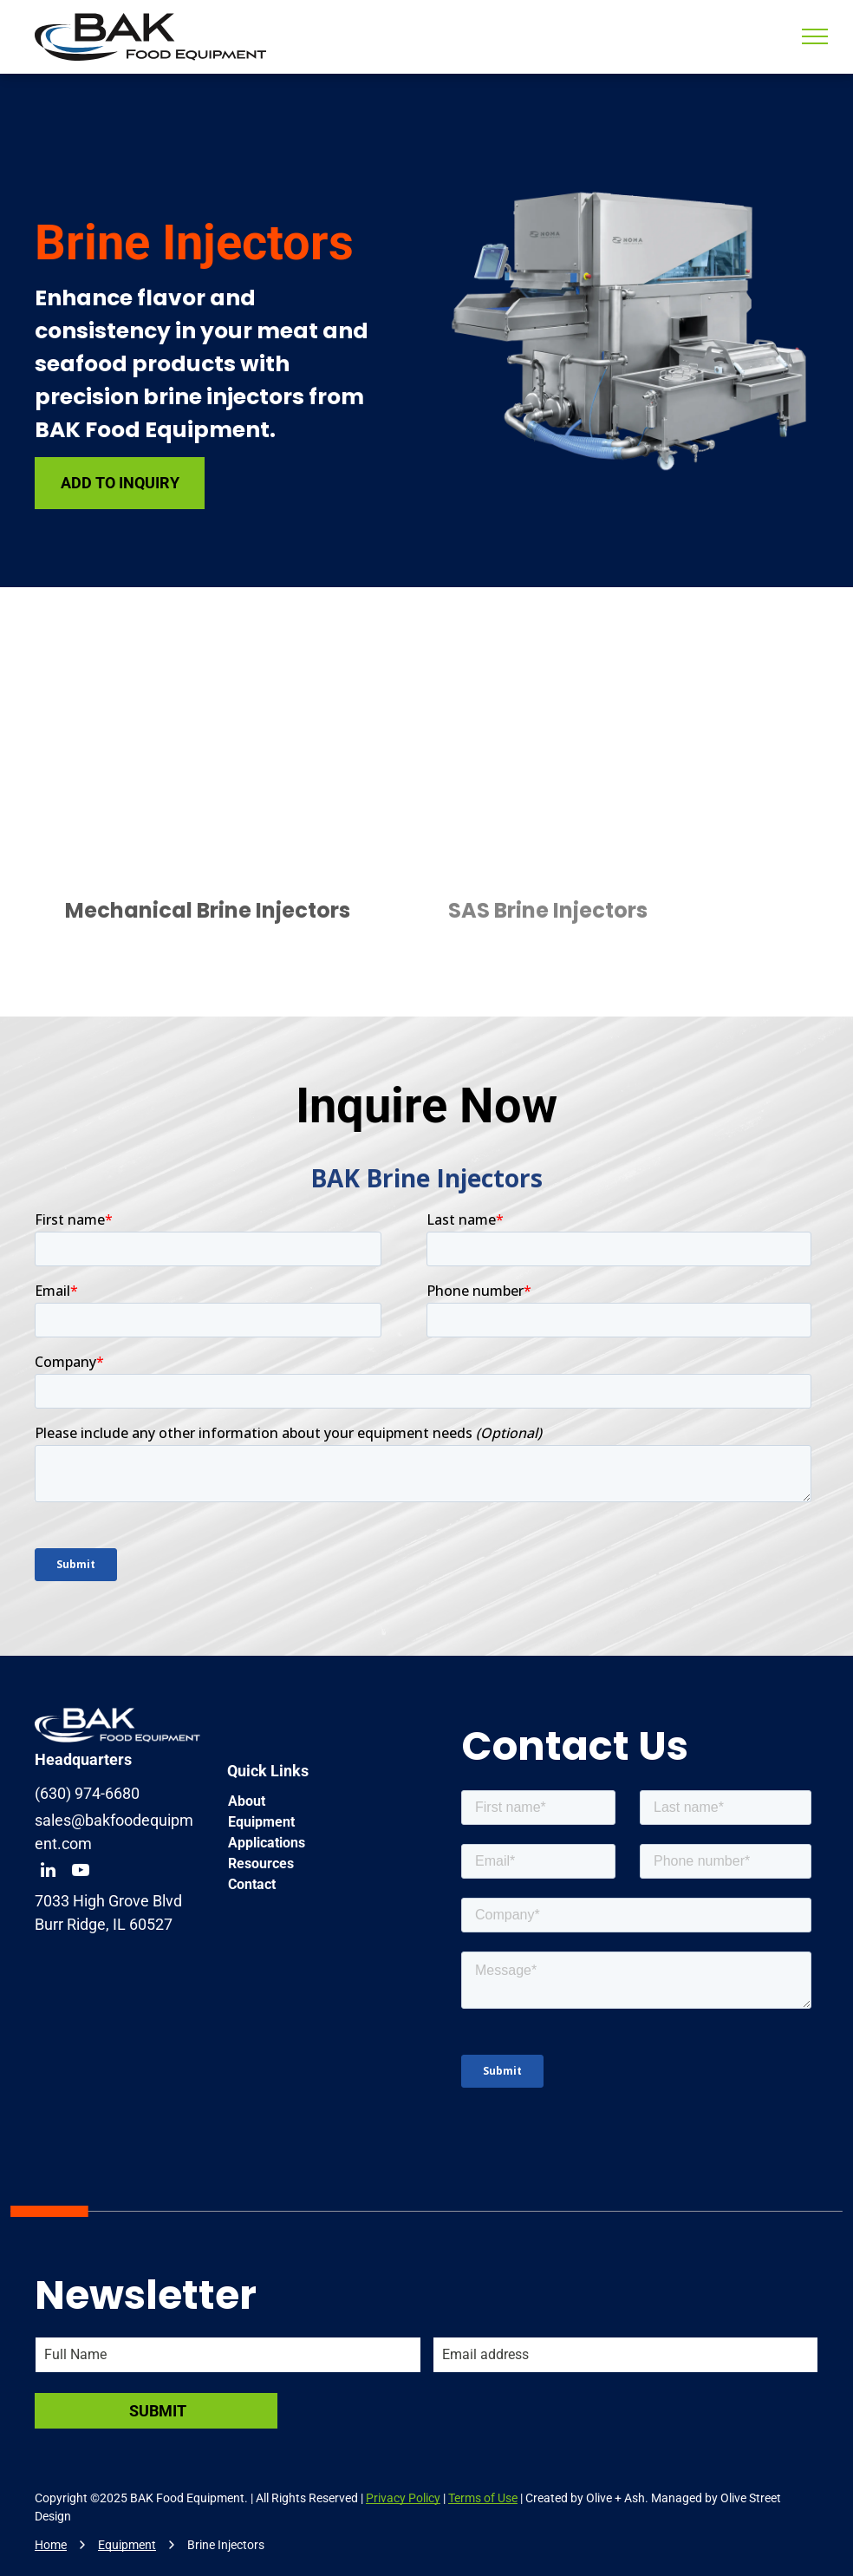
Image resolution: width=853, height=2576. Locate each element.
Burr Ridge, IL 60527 (104, 1924)
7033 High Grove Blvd (108, 1901)
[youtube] (81, 1872)
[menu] (814, 36)
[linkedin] (48, 1872)
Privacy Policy (403, 2498)
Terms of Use (483, 2498)
